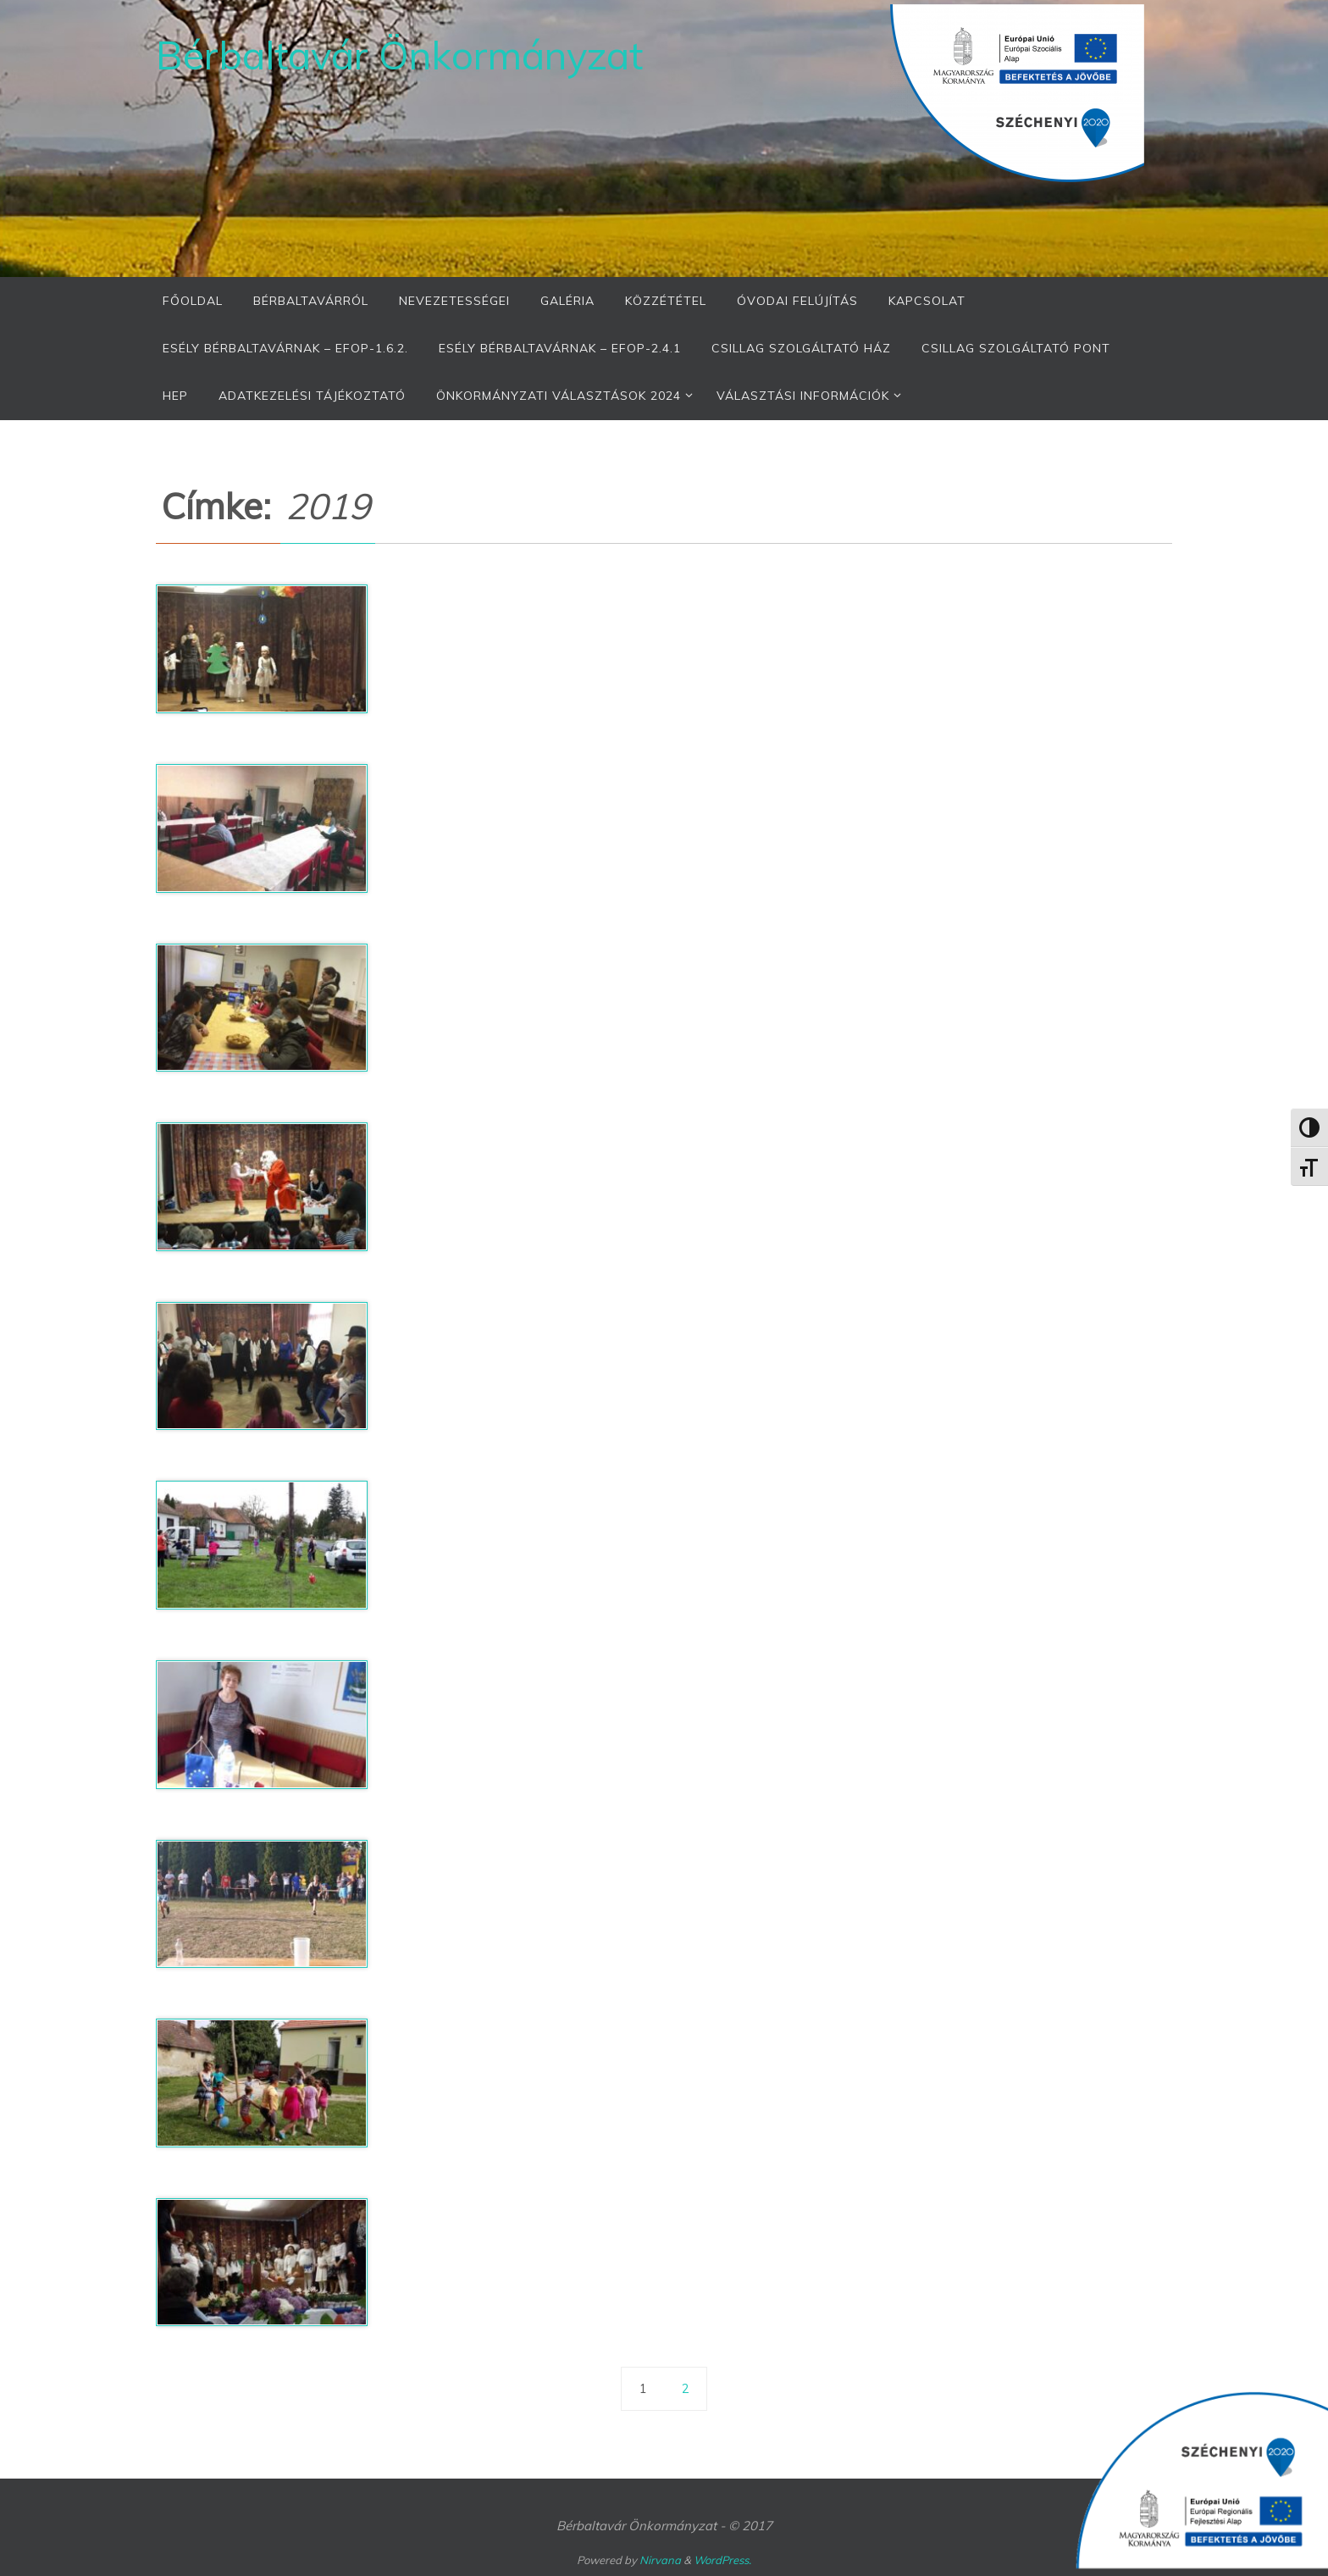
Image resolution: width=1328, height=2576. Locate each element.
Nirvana (660, 2560)
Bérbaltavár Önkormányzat (399, 55)
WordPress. (722, 2560)
